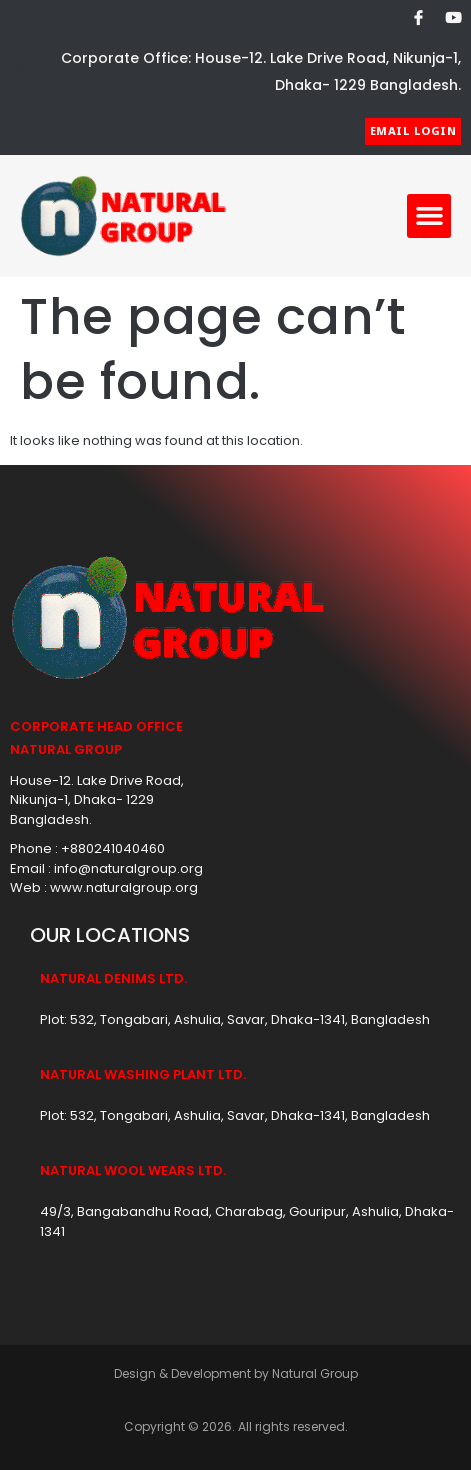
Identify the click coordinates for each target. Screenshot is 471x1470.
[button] (429, 216)
